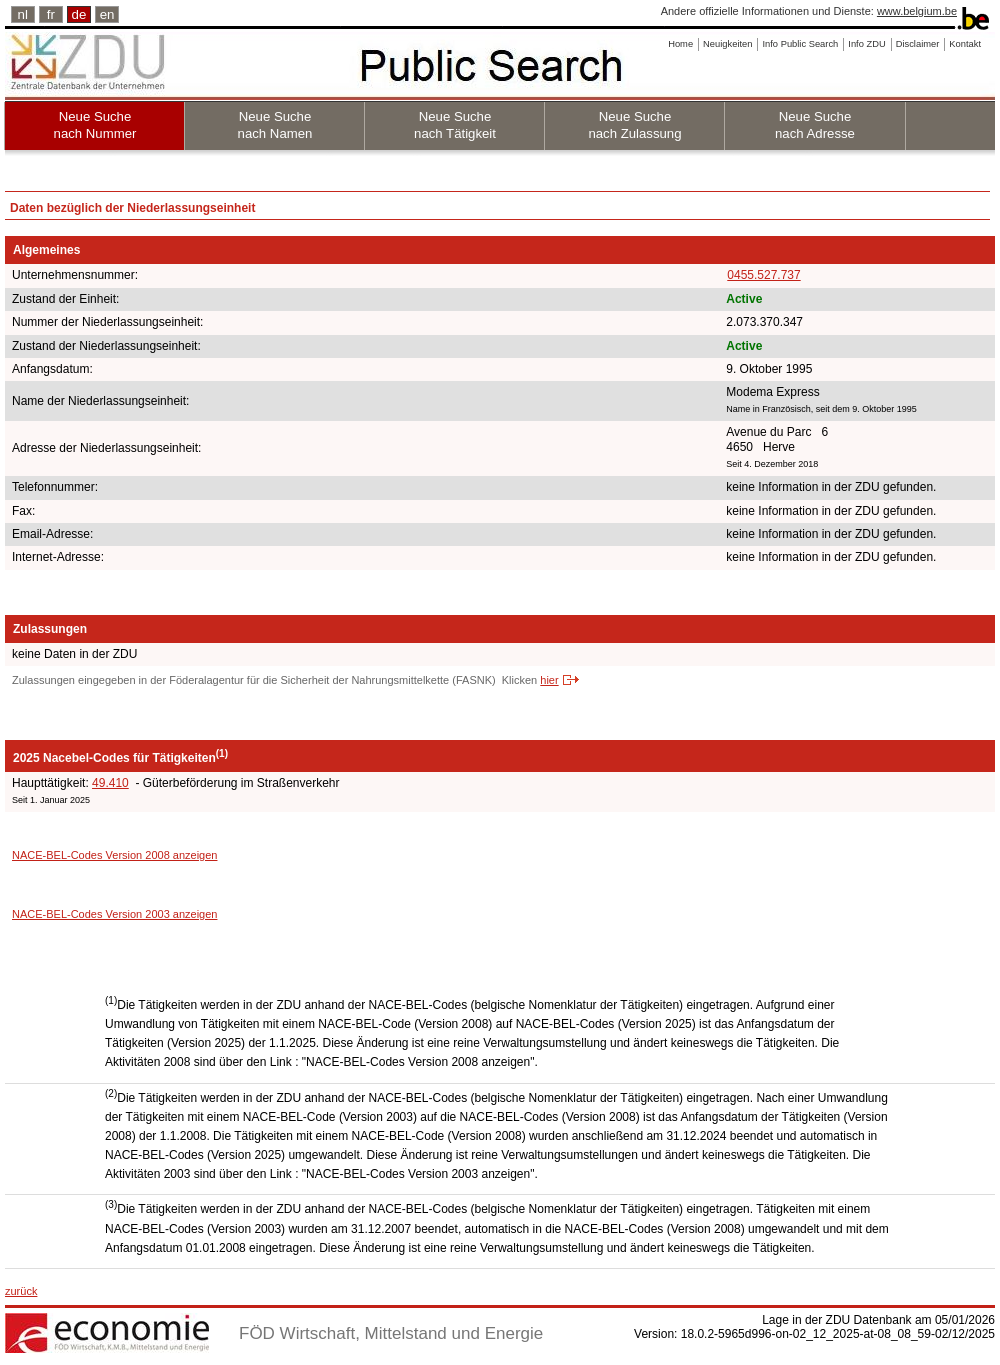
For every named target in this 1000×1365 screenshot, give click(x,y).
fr (51, 14)
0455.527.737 (763, 275)
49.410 (110, 783)
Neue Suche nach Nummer (95, 125)
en (107, 14)
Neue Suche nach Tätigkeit (455, 125)
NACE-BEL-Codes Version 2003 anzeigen (114, 914)
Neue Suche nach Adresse (815, 125)
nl (23, 14)
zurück (21, 1291)
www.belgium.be (917, 11)
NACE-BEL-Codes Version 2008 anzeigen (114, 855)
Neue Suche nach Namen (275, 125)
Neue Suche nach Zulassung (634, 125)
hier (549, 680)
